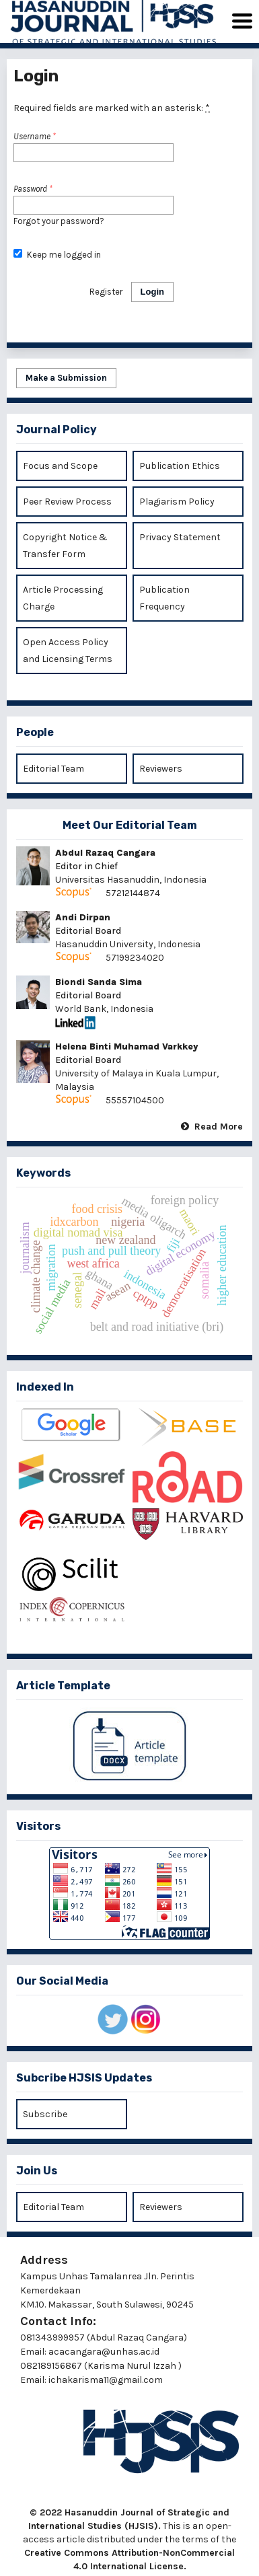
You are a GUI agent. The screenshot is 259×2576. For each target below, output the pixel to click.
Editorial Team (53, 768)
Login (152, 292)
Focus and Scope (60, 466)
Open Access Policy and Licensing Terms (67, 650)
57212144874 (133, 893)
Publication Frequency (164, 598)
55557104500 (135, 1100)
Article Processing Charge (63, 598)
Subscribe (45, 2114)
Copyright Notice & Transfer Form (65, 545)
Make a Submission (66, 378)
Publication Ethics (179, 466)
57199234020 (136, 957)
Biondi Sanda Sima (98, 982)
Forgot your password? (58, 221)
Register (105, 292)
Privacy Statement (180, 537)
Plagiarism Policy (177, 501)
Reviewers (160, 768)
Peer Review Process (67, 501)
